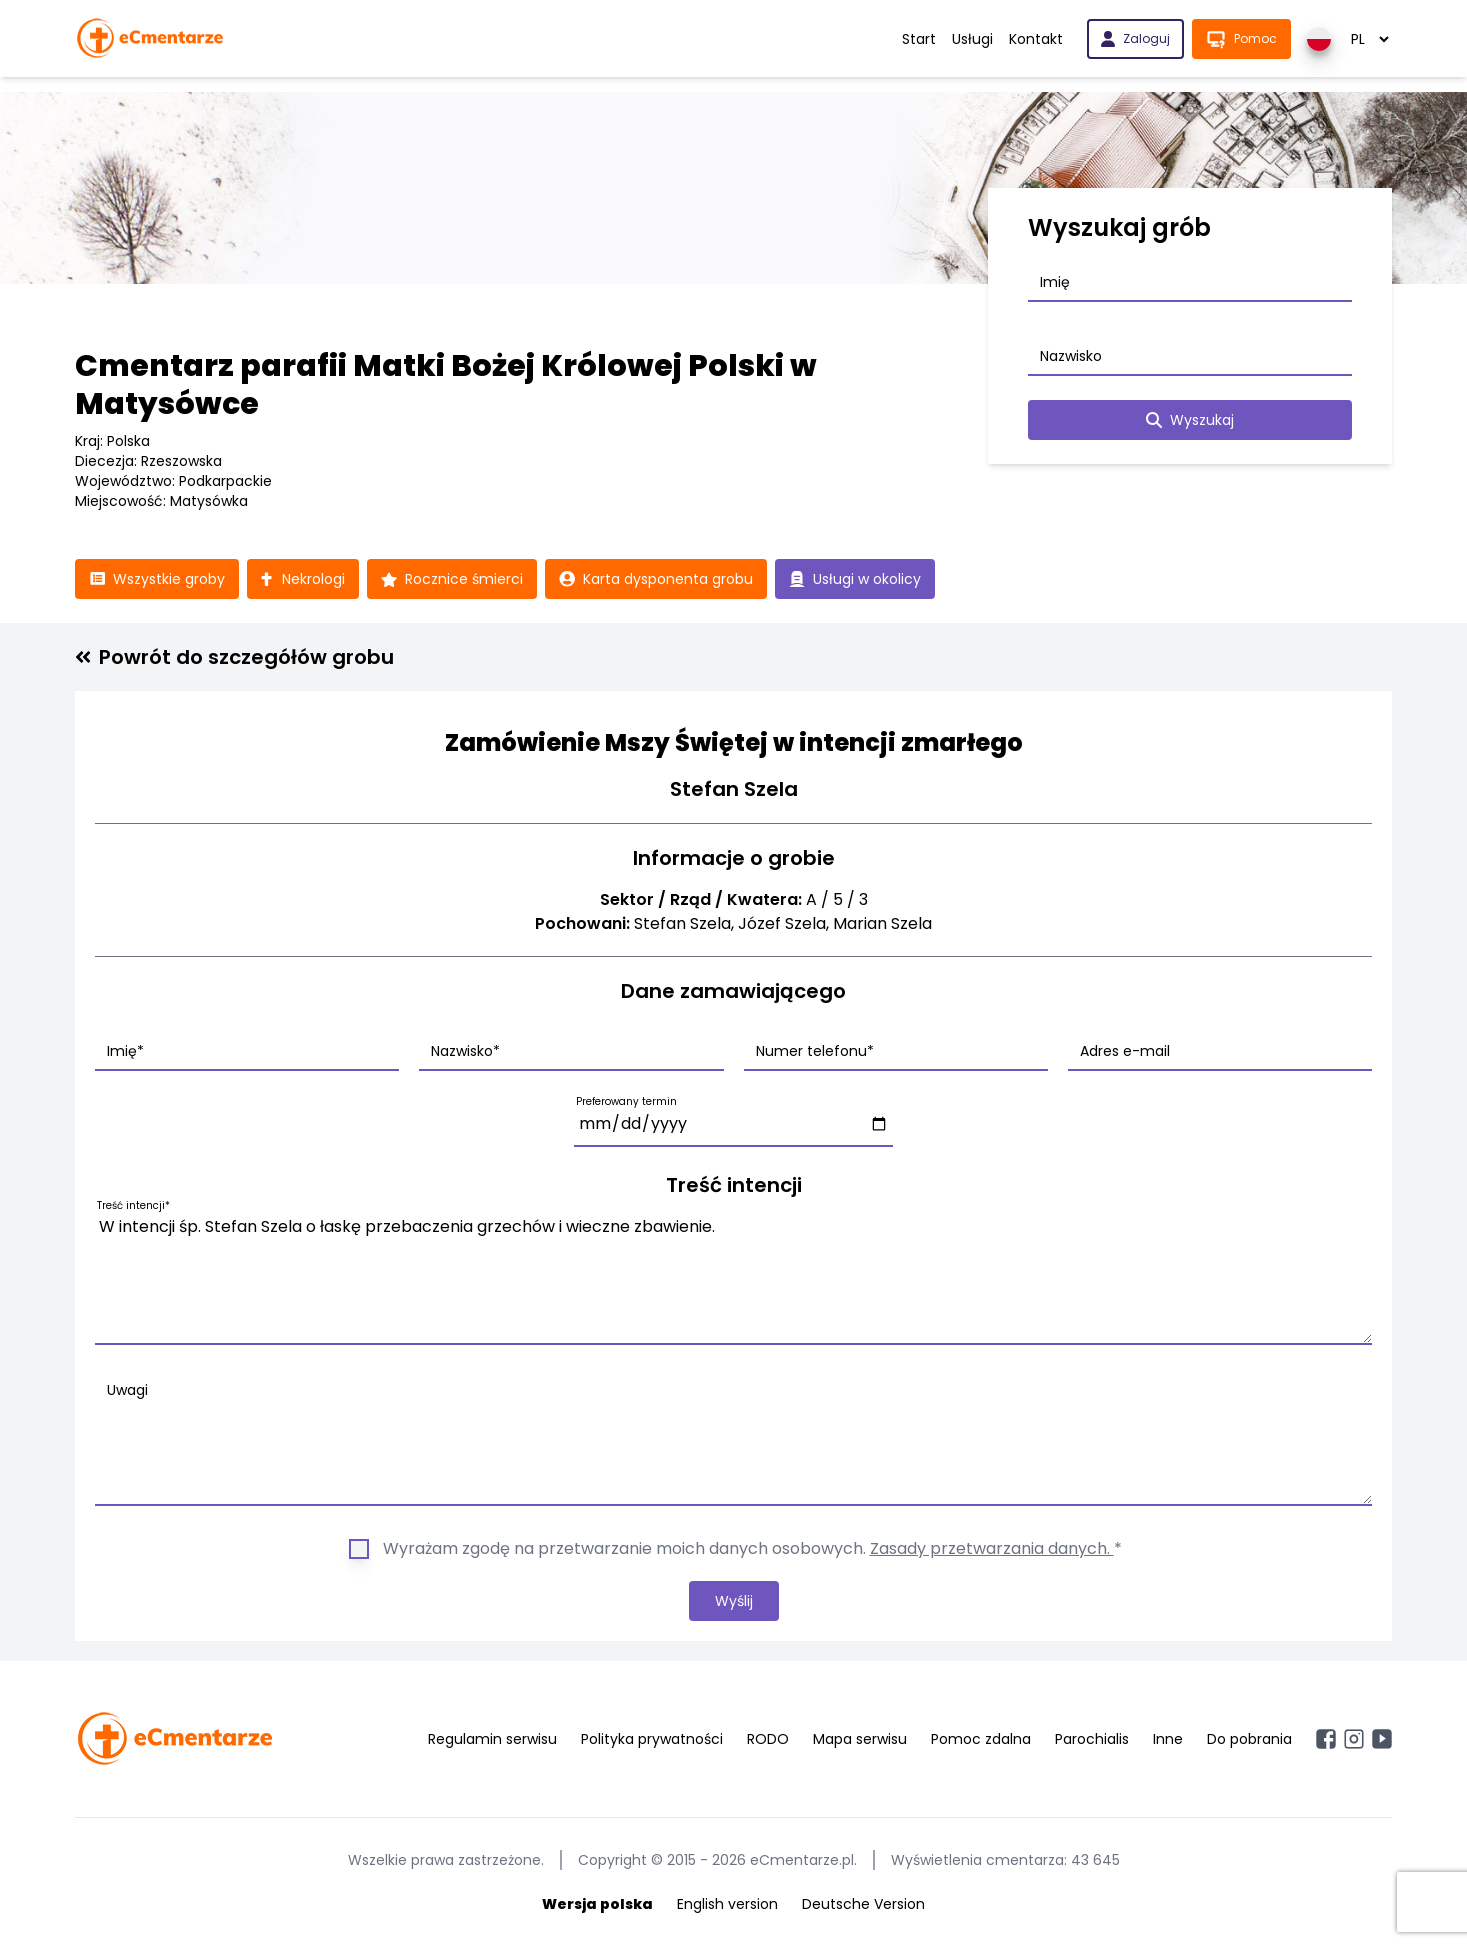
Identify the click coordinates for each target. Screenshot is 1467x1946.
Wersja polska (597, 1904)
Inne (1168, 1739)
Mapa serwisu (860, 1739)
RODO (768, 1739)
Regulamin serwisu (492, 1739)
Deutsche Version (863, 1904)
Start (919, 39)
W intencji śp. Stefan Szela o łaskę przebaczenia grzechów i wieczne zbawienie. (733, 1276)
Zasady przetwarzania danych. (992, 1548)
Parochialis (1092, 1739)
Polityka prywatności (652, 1739)
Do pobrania (1249, 1739)
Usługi (972, 39)
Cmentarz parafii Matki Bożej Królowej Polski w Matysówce (446, 385)
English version (727, 1904)
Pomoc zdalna (981, 1739)
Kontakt (1036, 39)
